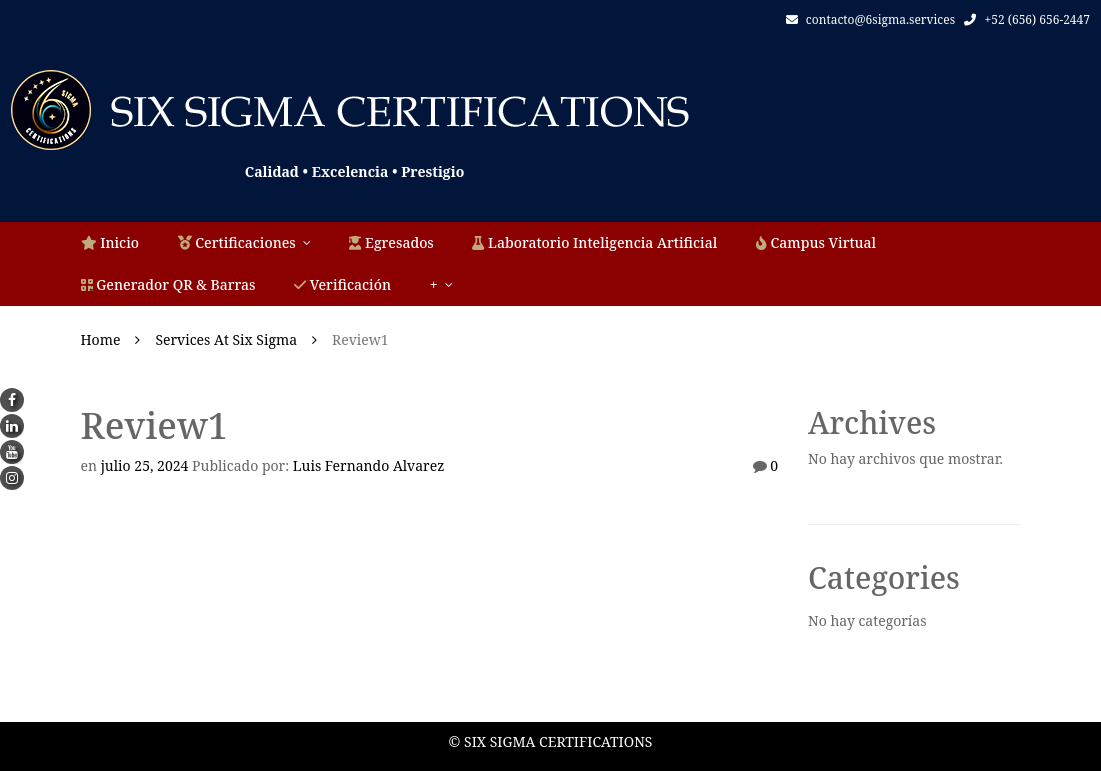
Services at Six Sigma (226, 339)
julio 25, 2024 (145, 465)
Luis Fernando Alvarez (369, 465)
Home (101, 339)
